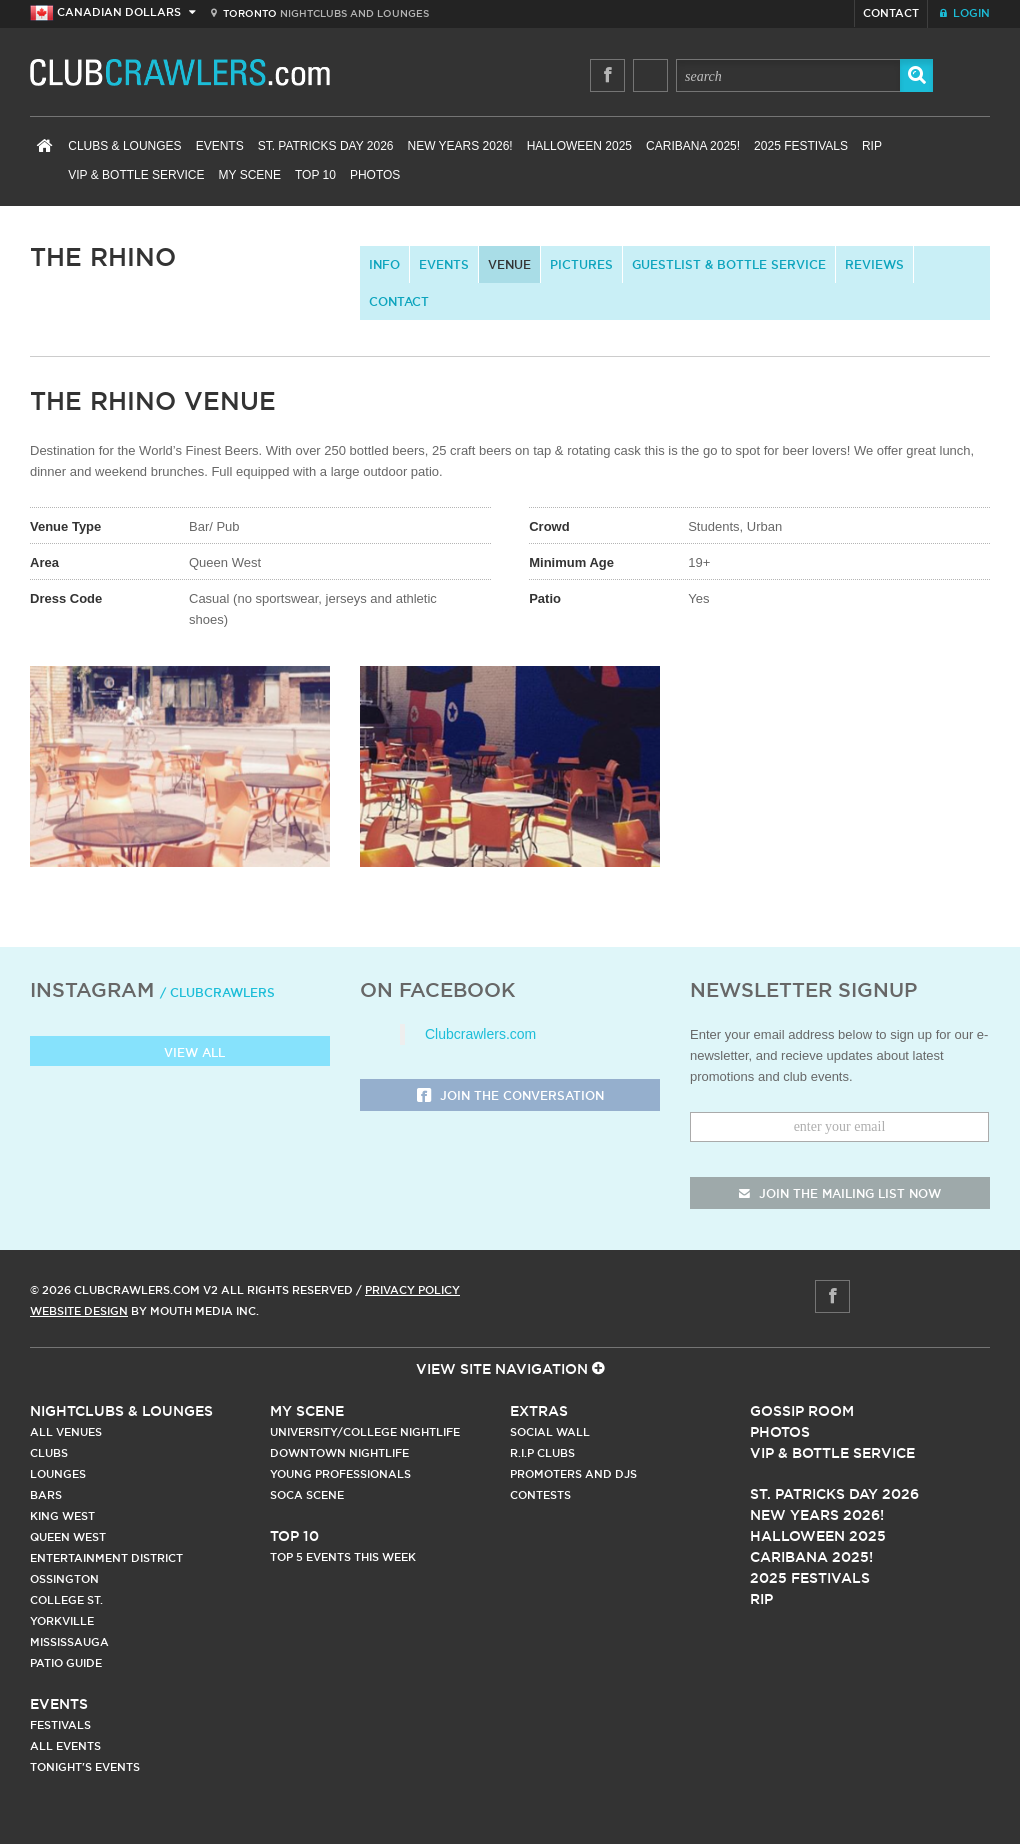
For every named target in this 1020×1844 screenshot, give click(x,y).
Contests (540, 1495)
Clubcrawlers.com (480, 1034)
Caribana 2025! (693, 146)
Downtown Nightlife (339, 1453)
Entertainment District (106, 1558)
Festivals (60, 1725)
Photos (375, 175)
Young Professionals (340, 1474)
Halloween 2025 (579, 146)
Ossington (64, 1579)
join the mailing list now (840, 1193)
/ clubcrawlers (217, 992)
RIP (872, 146)
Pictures (581, 264)
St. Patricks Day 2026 (326, 146)
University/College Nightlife (365, 1432)
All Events (65, 1746)
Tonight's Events (85, 1767)
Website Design (79, 1311)
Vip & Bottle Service (832, 1453)
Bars (46, 1495)
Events (220, 146)
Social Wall (550, 1432)
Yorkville (62, 1621)
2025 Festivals (801, 146)
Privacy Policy (412, 1290)
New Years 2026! (459, 146)
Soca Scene (307, 1495)
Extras (539, 1411)
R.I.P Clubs (542, 1453)
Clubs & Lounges (124, 146)
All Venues (66, 1432)
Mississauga (69, 1642)
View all (180, 1053)
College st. (66, 1600)
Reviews (874, 264)
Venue (509, 264)
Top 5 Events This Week (343, 1557)
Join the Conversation (510, 1096)
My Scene (250, 175)
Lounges (58, 1474)
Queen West (68, 1537)
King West (62, 1516)
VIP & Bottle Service (136, 175)
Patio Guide (66, 1663)
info (384, 264)
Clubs (49, 1453)
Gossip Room (802, 1411)
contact (399, 301)
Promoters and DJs (573, 1474)
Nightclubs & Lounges (121, 1411)
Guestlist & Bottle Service (729, 264)
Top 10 (315, 175)
